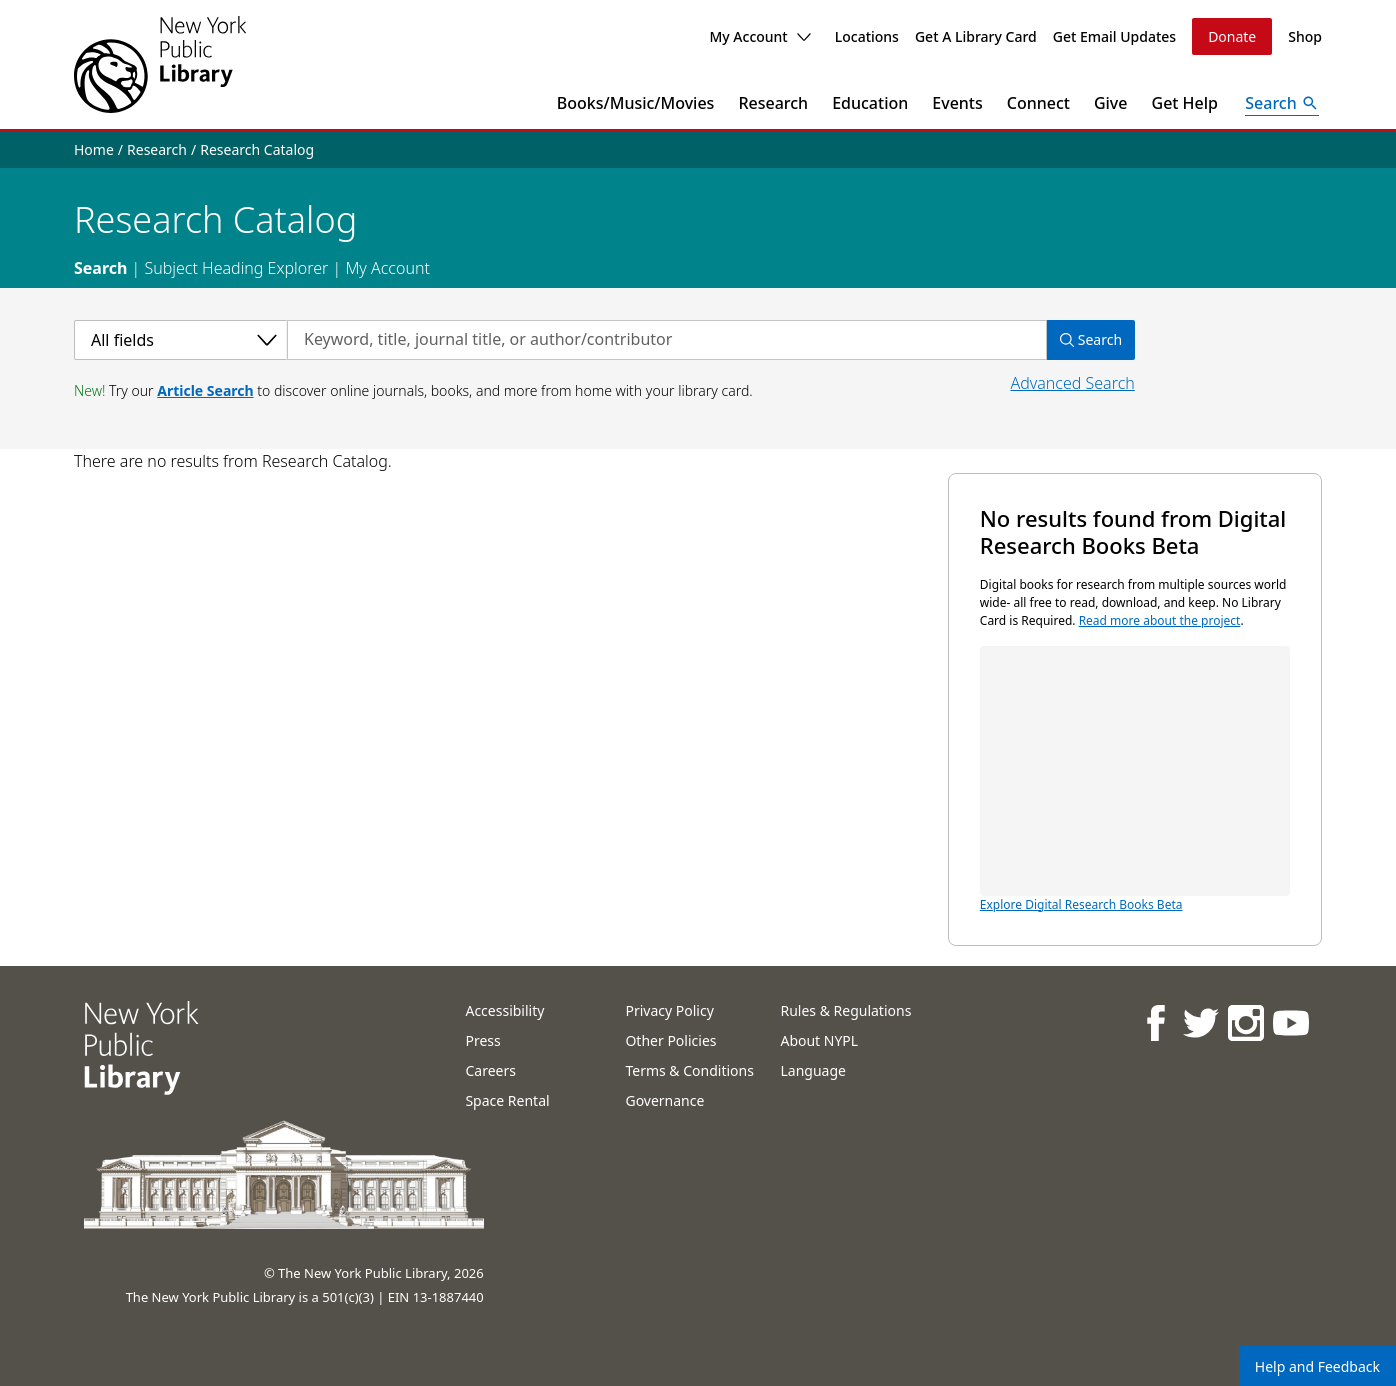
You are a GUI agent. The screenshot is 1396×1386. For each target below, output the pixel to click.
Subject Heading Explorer (236, 268)
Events (957, 103)
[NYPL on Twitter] (1199, 1022)
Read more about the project (1160, 620)
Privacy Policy (669, 1010)
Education (870, 103)
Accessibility (504, 1010)
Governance (664, 1100)
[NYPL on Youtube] (1289, 1022)
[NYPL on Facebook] (1154, 1022)
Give (1111, 103)
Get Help (1185, 103)
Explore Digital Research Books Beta (1135, 779)
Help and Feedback (1317, 1366)
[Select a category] (180, 340)
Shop (1305, 36)
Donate (1232, 36)
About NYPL (819, 1040)
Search (100, 268)
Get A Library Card (976, 36)
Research (773, 103)
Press (482, 1040)
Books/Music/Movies (636, 103)
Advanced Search (1072, 383)
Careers (490, 1070)
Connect (1038, 103)
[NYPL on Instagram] (1244, 1022)
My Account (759, 36)
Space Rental (507, 1100)
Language (812, 1070)
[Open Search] (1282, 103)
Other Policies (670, 1040)
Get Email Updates (1114, 36)
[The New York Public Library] (160, 64)
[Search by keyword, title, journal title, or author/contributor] (667, 340)
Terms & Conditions (689, 1070)
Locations (867, 36)
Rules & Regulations (845, 1010)
